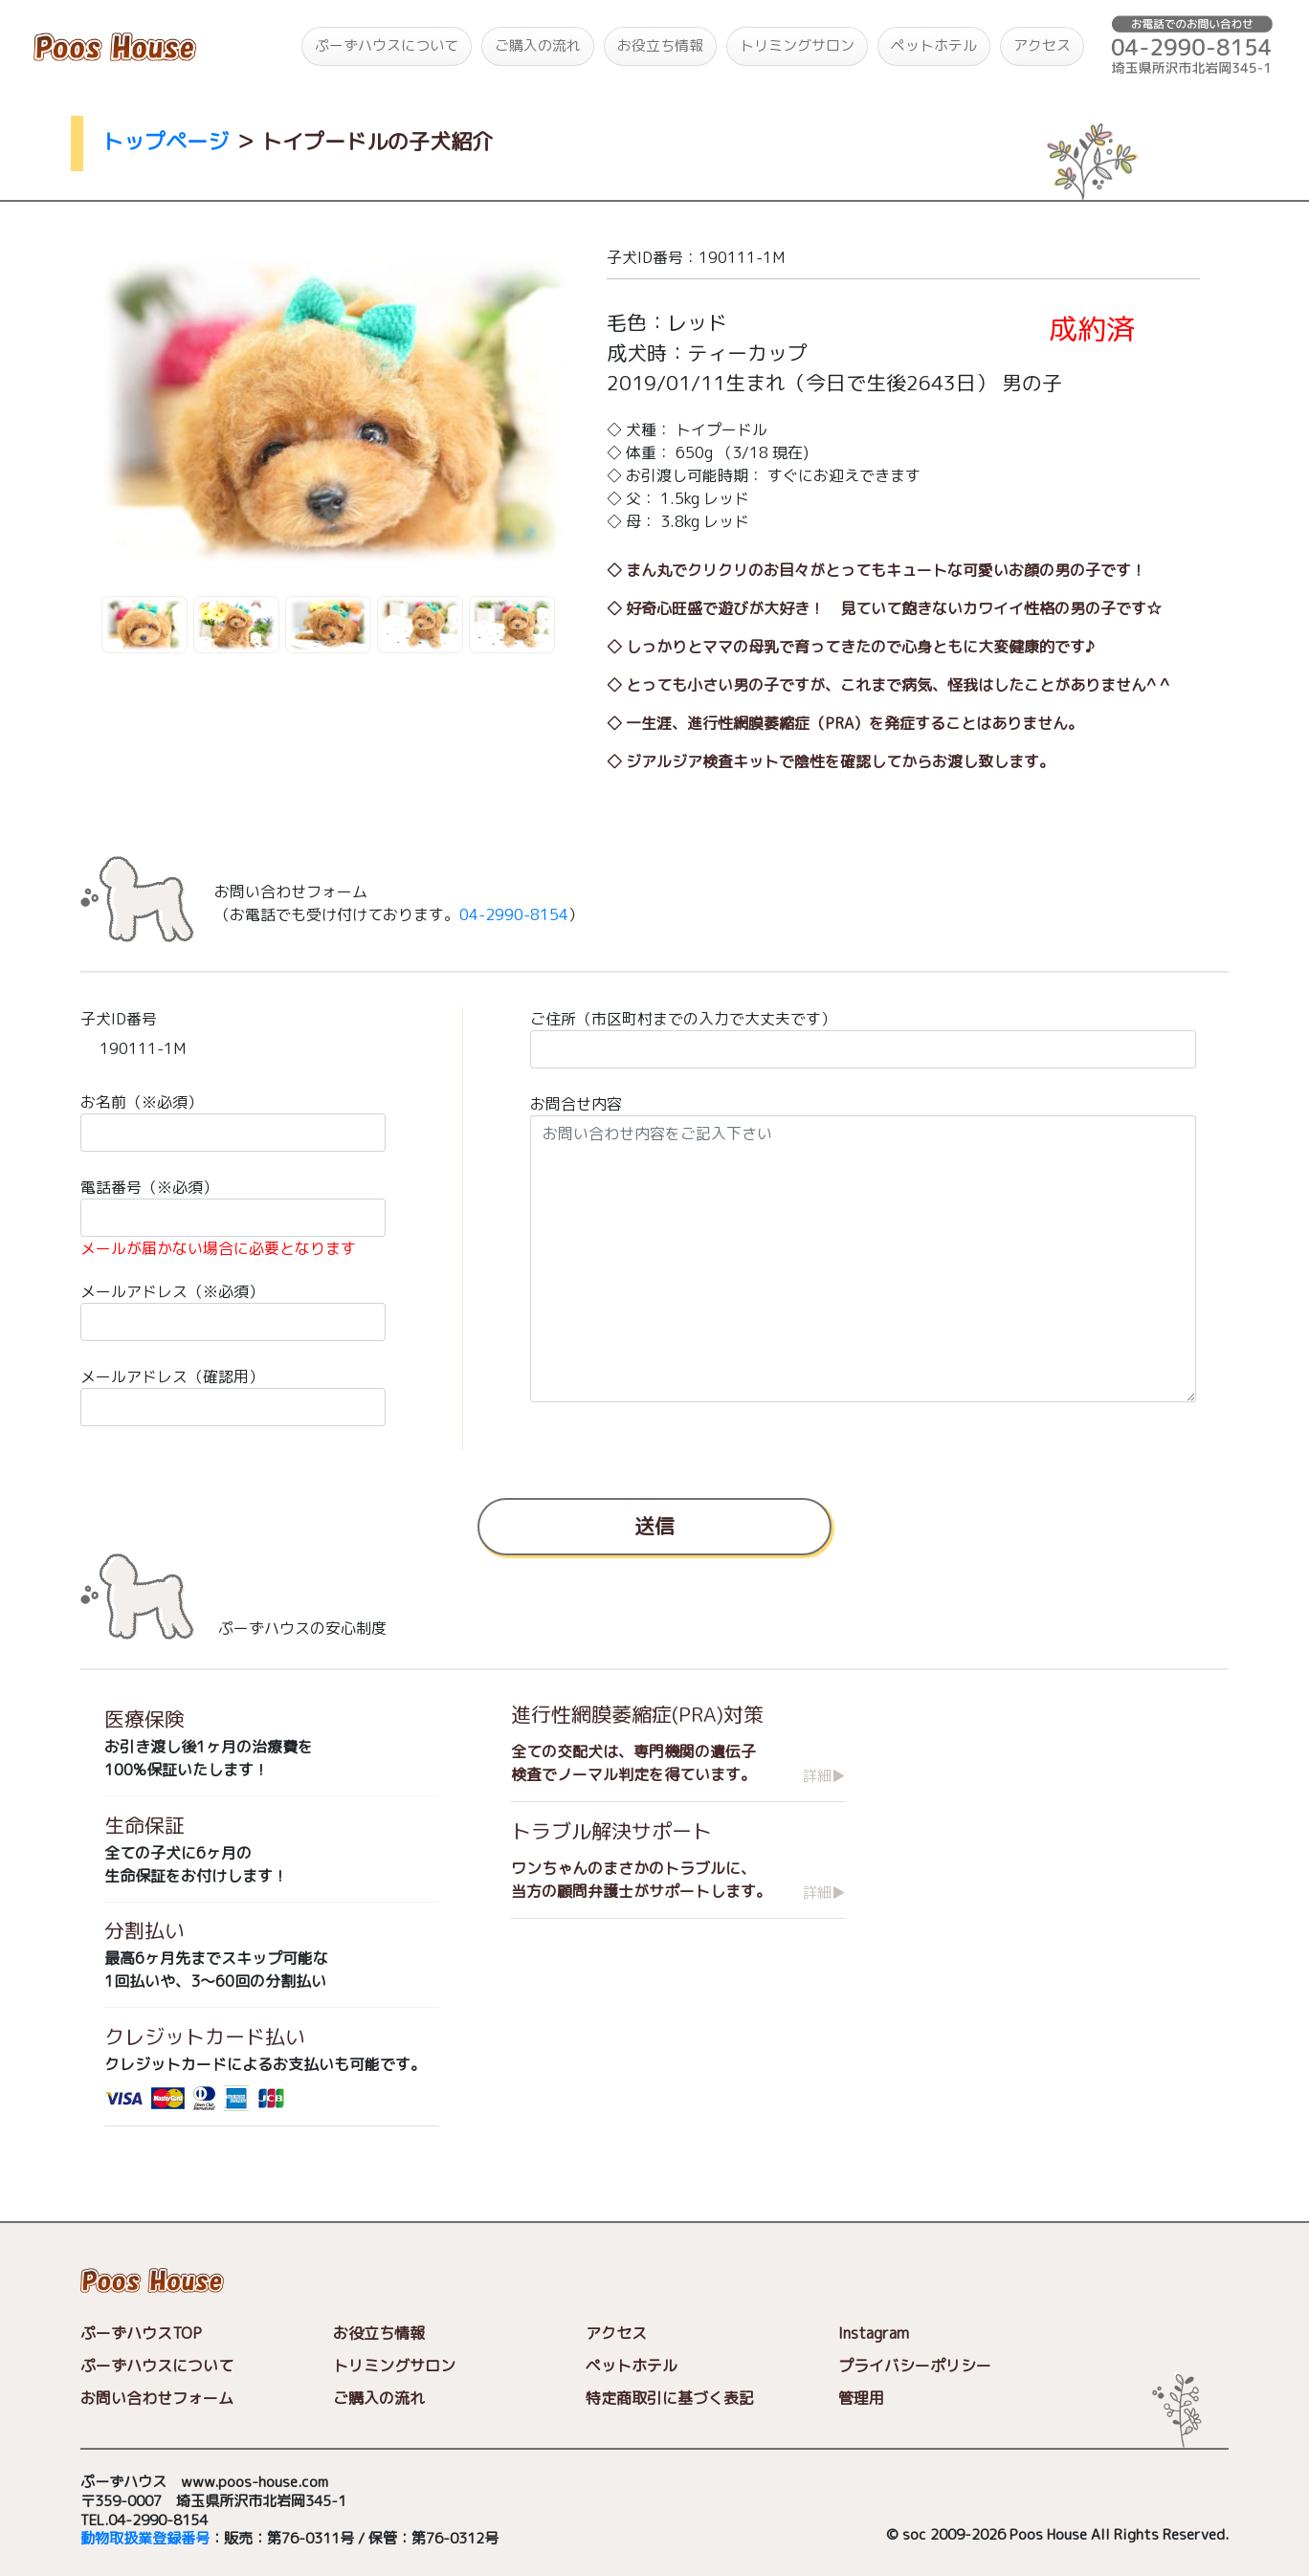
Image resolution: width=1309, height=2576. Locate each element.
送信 (654, 1524)
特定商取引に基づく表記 (670, 2398)
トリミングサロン (797, 45)
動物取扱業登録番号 (145, 2539)
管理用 (861, 2398)
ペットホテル (934, 45)
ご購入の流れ (538, 45)
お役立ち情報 (660, 45)
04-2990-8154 (513, 914)
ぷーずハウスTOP (141, 2333)
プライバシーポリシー (914, 2365)
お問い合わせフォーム (156, 2398)
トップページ (165, 141)
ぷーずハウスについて (386, 45)
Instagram (873, 2333)
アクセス (1042, 45)
